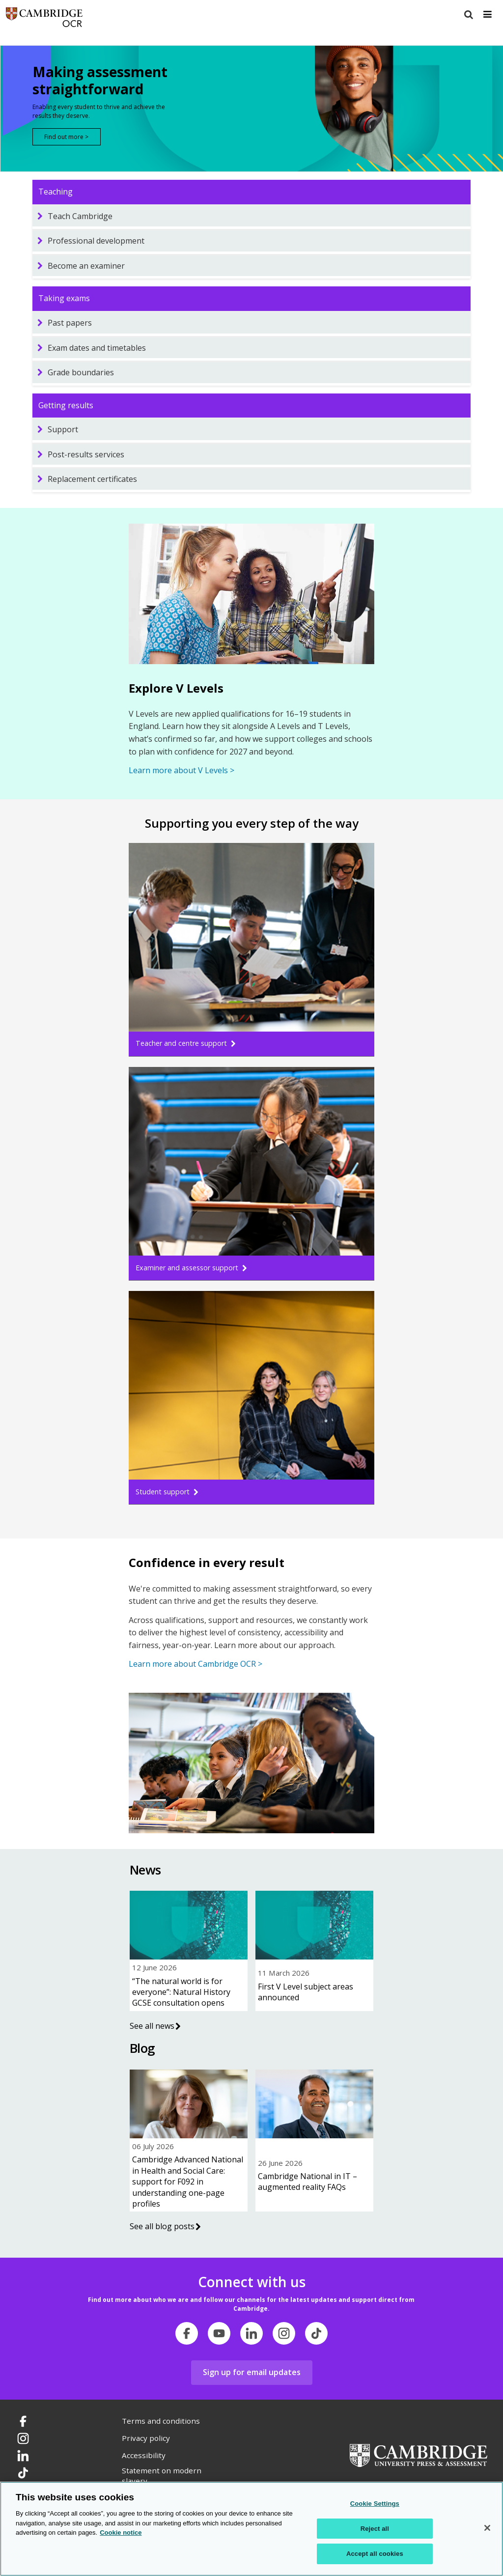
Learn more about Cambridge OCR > (195, 1663)
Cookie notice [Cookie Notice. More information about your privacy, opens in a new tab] (120, 2532)
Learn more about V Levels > (181, 770)
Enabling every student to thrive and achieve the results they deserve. (98, 111)
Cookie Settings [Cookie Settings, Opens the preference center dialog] (374, 2503)
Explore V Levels (176, 688)
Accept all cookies (374, 2553)
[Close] (487, 2528)
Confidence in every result (206, 1562)
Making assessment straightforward (100, 80)
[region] (251, 2529)
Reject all (375, 2528)
